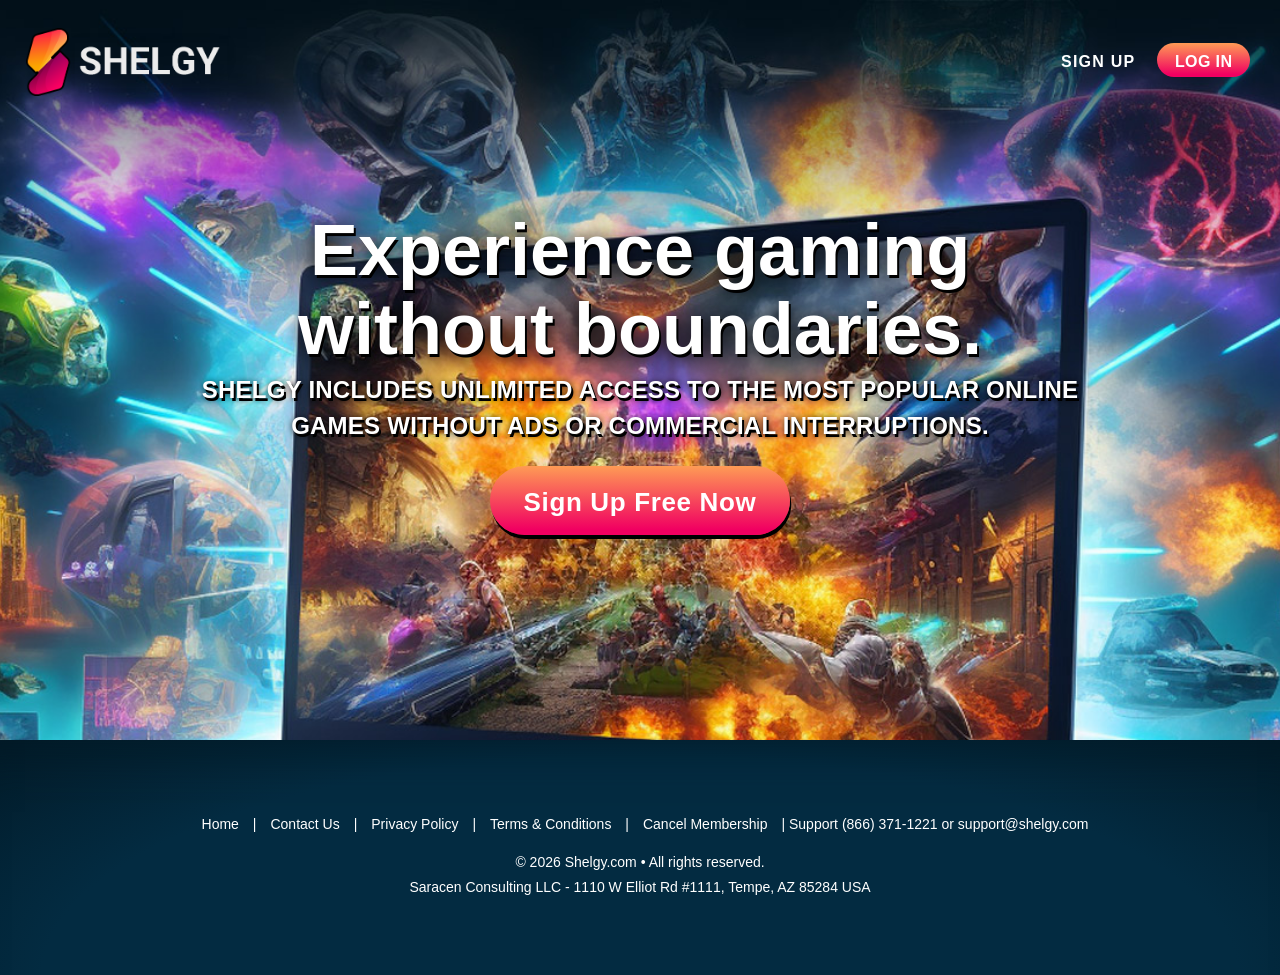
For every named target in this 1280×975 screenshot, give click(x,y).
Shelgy (158, 62)
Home (220, 824)
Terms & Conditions (550, 824)
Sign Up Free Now (640, 502)
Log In (1204, 61)
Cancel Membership (705, 824)
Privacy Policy (414, 824)
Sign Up (1098, 61)
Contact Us (304, 824)
